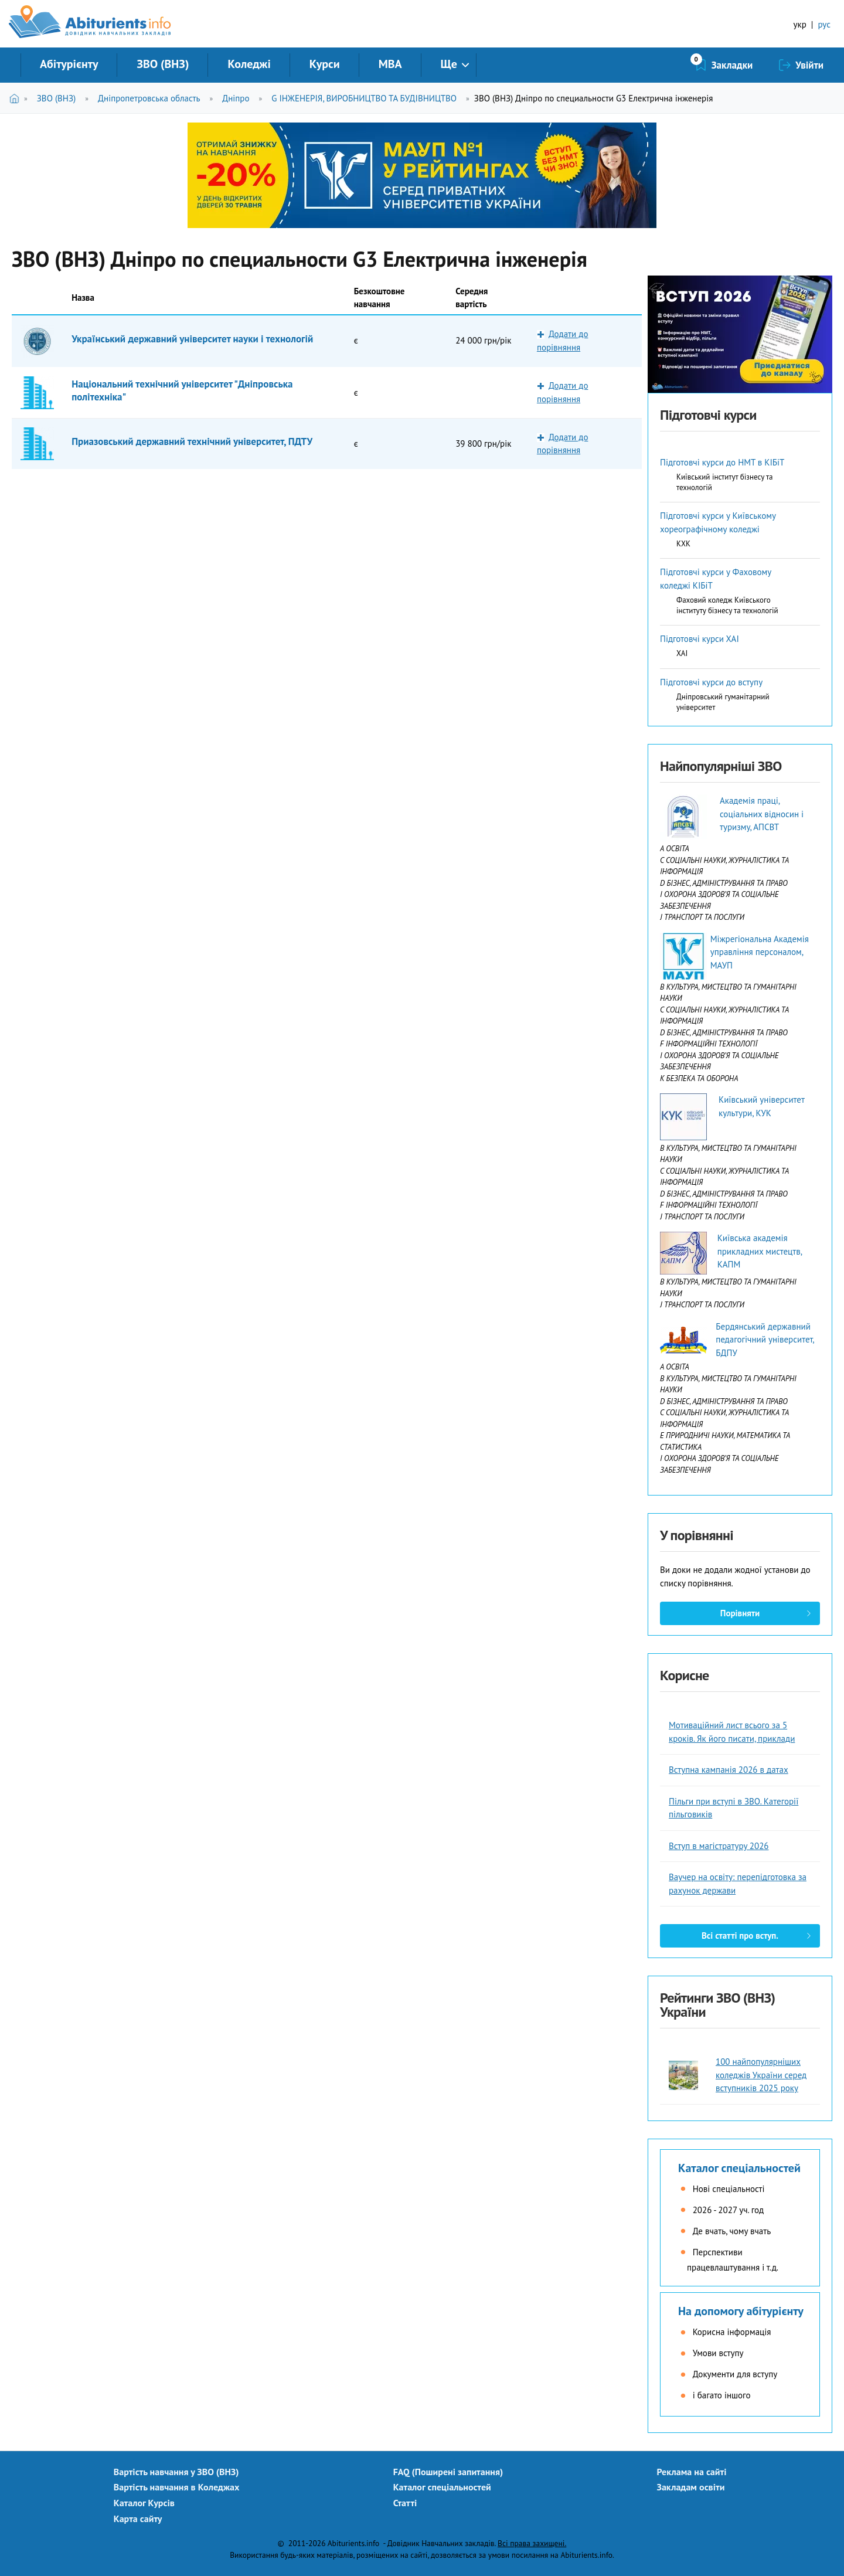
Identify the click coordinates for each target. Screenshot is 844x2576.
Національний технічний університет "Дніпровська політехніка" (182, 390)
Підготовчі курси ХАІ (699, 638)
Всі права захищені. (532, 2543)
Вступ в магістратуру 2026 (719, 1845)
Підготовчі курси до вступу (711, 682)
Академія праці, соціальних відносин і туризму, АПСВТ (762, 813)
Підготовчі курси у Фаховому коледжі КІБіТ (715, 578)
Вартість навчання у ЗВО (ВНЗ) (176, 2472)
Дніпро (235, 98)
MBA (390, 64)
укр (800, 24)
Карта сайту (138, 2518)
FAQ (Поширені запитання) (448, 2472)
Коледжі (248, 64)
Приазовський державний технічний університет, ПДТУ (192, 441)
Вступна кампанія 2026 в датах (728, 1769)
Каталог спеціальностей (739, 2168)
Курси (324, 64)
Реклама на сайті (692, 2472)
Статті (405, 2503)
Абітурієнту (69, 64)
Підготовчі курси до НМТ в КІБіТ (722, 462)
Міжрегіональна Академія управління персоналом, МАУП (759, 952)
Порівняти (740, 1613)
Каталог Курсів (144, 2503)
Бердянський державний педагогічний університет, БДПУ (765, 1339)
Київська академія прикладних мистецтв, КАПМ (759, 1251)
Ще (449, 64)
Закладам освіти (691, 2487)
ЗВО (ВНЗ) (163, 64)
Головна (16, 98)
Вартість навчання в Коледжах (177, 2487)
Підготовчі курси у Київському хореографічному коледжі (717, 522)
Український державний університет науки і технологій (192, 338)
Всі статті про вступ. (740, 1935)
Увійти (809, 65)
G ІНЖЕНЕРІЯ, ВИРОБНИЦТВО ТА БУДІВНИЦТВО (364, 98)
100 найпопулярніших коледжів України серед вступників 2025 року (761, 2075)
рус (824, 24)
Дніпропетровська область (149, 98)
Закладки (732, 65)
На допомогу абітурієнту (741, 2311)
